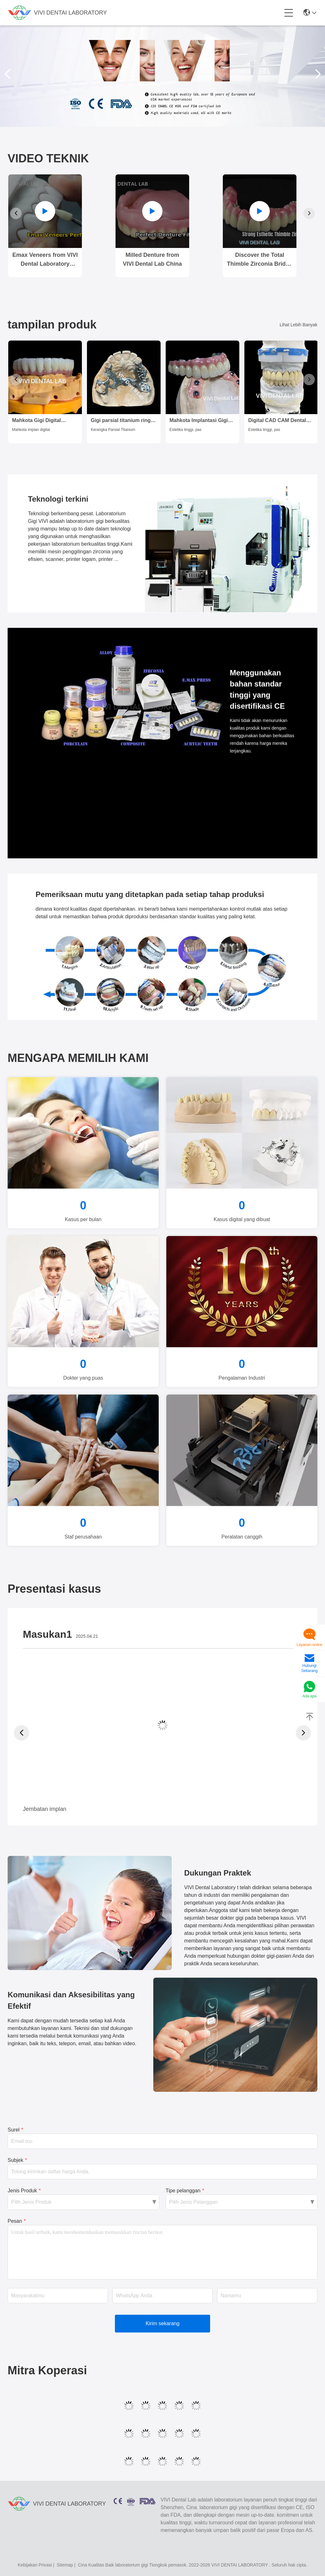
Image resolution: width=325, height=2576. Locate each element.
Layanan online (309, 1645)
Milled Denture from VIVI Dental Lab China (152, 259)
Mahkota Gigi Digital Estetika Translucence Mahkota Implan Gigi (38, 421)
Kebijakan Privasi (35, 2564)
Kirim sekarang (163, 2323)
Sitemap (65, 2564)
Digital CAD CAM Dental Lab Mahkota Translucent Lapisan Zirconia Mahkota (279, 421)
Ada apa (309, 1696)
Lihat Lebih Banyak (298, 324)
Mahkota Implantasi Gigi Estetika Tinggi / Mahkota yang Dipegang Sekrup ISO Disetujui (202, 421)
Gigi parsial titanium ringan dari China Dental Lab (123, 421)
